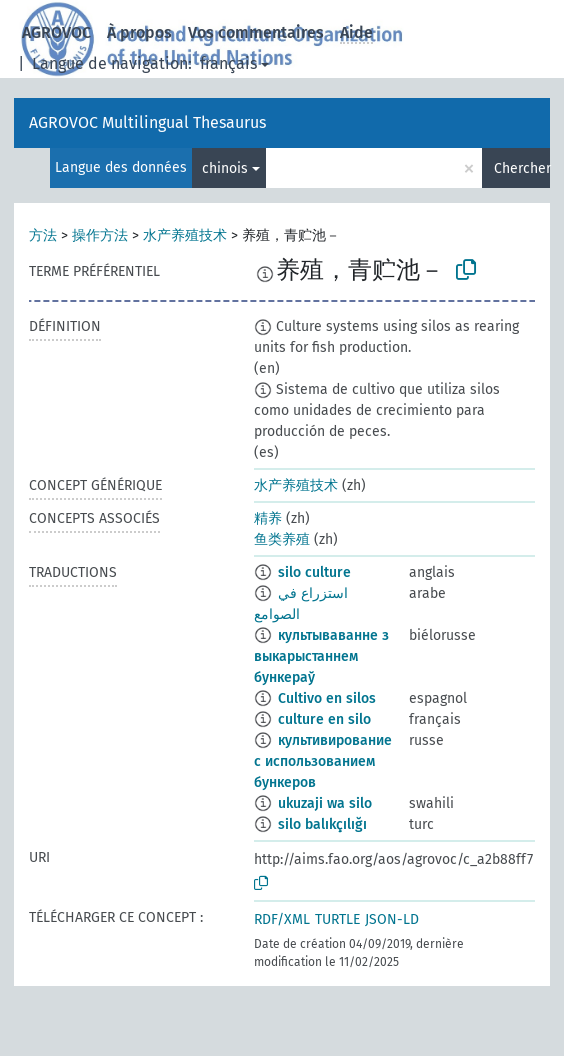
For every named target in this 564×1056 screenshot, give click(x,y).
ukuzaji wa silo (325, 803)
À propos (139, 32)
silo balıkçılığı (322, 824)
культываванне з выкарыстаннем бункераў (321, 656)
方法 (43, 235)
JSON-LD (392, 919)
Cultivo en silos (327, 698)
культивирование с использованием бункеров (323, 761)
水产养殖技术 (185, 235)
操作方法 (100, 235)
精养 (268, 518)
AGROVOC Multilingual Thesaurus (147, 122)
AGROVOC (56, 32)
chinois (225, 168)
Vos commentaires (256, 32)
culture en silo (324, 719)
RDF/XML (282, 919)
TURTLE (337, 919)
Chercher (522, 168)
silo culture (314, 572)
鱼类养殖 (282, 539)
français (228, 63)
